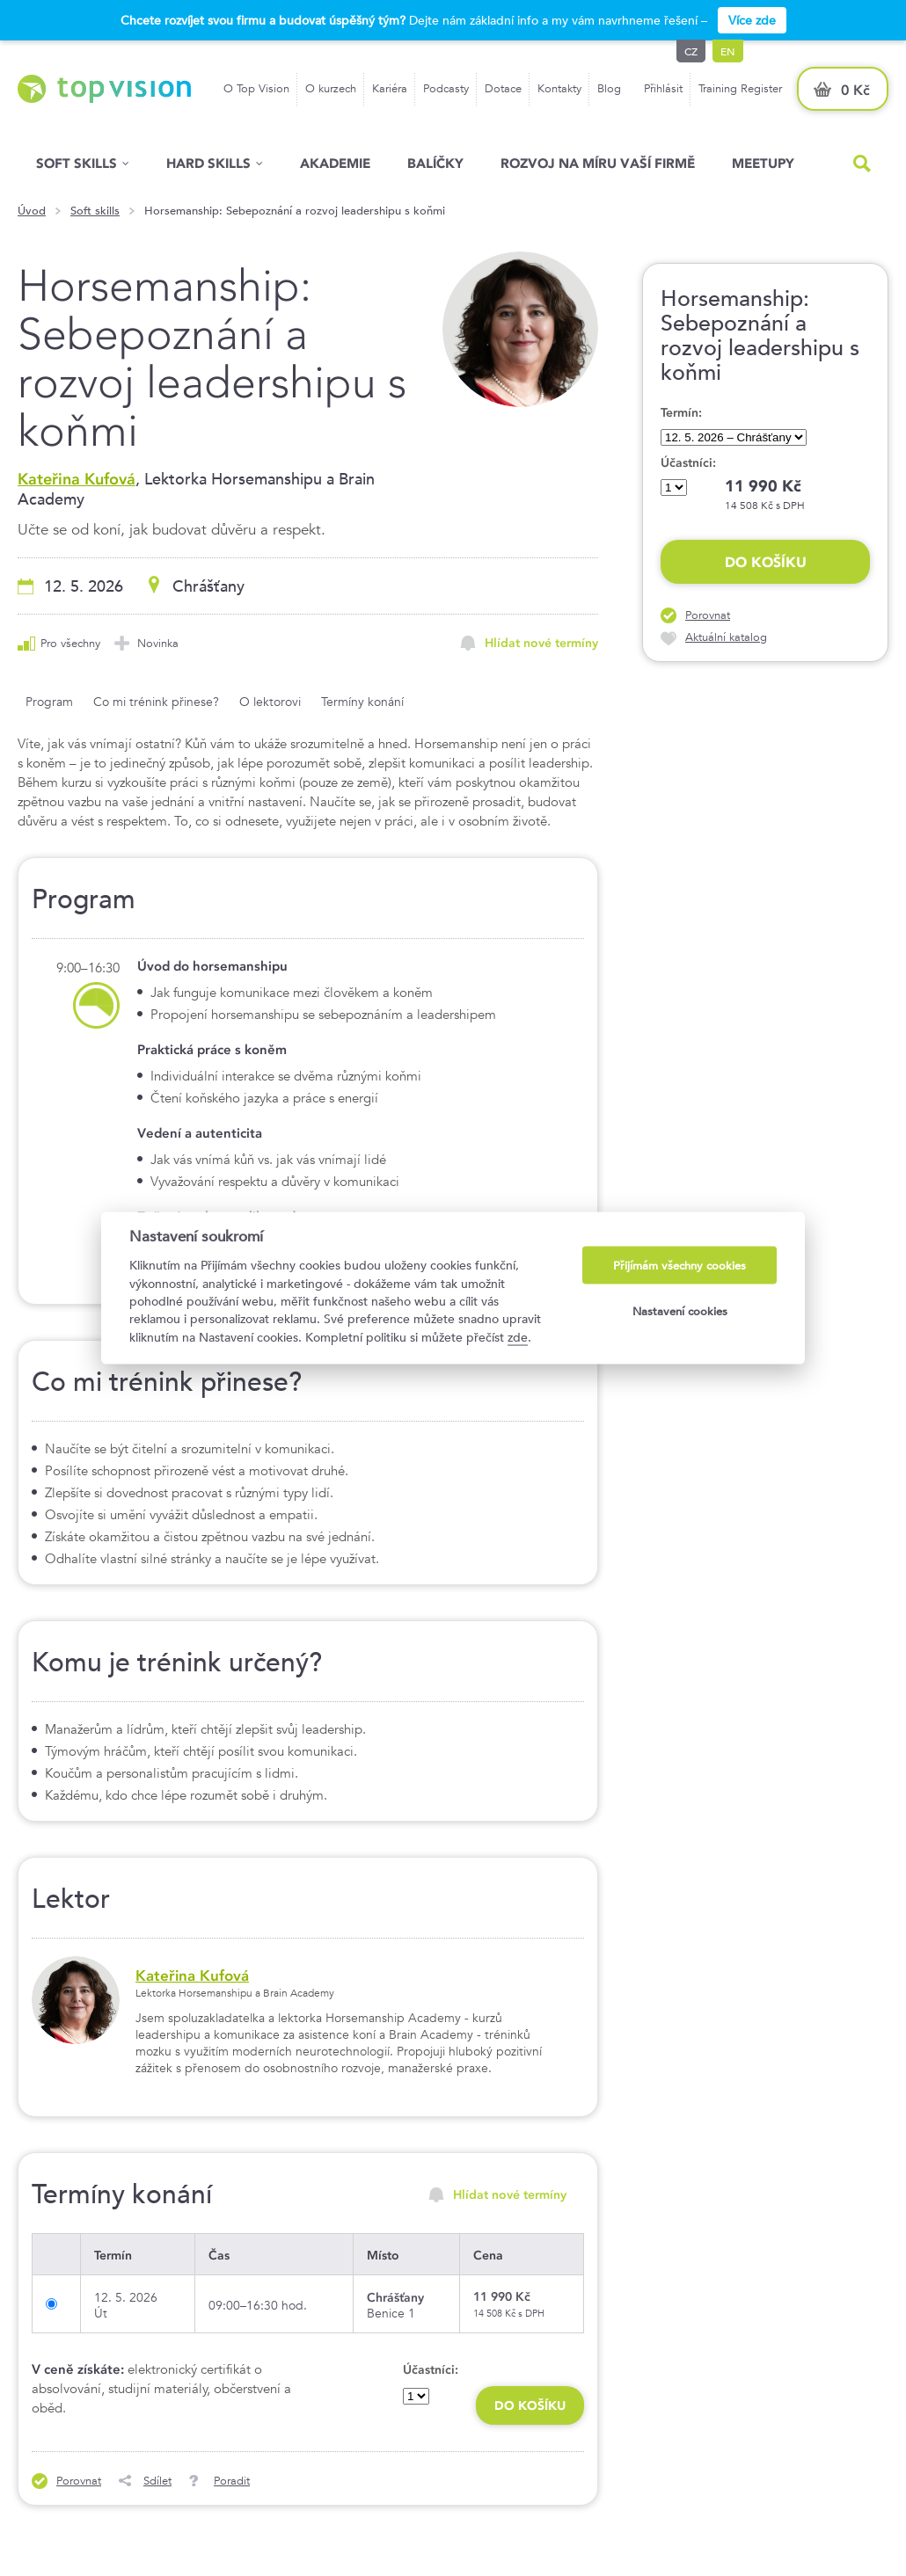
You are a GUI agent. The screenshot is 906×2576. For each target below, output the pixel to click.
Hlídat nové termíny (541, 643)
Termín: (681, 412)
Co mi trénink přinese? (156, 701)
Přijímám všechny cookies (679, 1265)
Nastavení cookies (679, 1310)
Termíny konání (362, 701)
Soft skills (76, 163)
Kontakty (559, 88)
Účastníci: (688, 462)
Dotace (503, 88)
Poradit (232, 2480)
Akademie (335, 163)
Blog (609, 88)
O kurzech (330, 88)
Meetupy (763, 163)
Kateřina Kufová (76, 479)
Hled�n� (862, 163)
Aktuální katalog (726, 636)
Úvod (32, 211)
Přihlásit (663, 88)
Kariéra (389, 88)
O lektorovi (270, 701)
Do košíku (766, 562)
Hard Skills (208, 163)
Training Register (740, 88)
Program (49, 701)
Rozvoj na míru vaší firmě (597, 163)
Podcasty (446, 88)
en (727, 51)
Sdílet (157, 2480)
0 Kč (855, 90)
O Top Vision (256, 88)
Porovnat (707, 615)
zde (518, 1336)
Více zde (752, 20)
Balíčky (435, 163)
